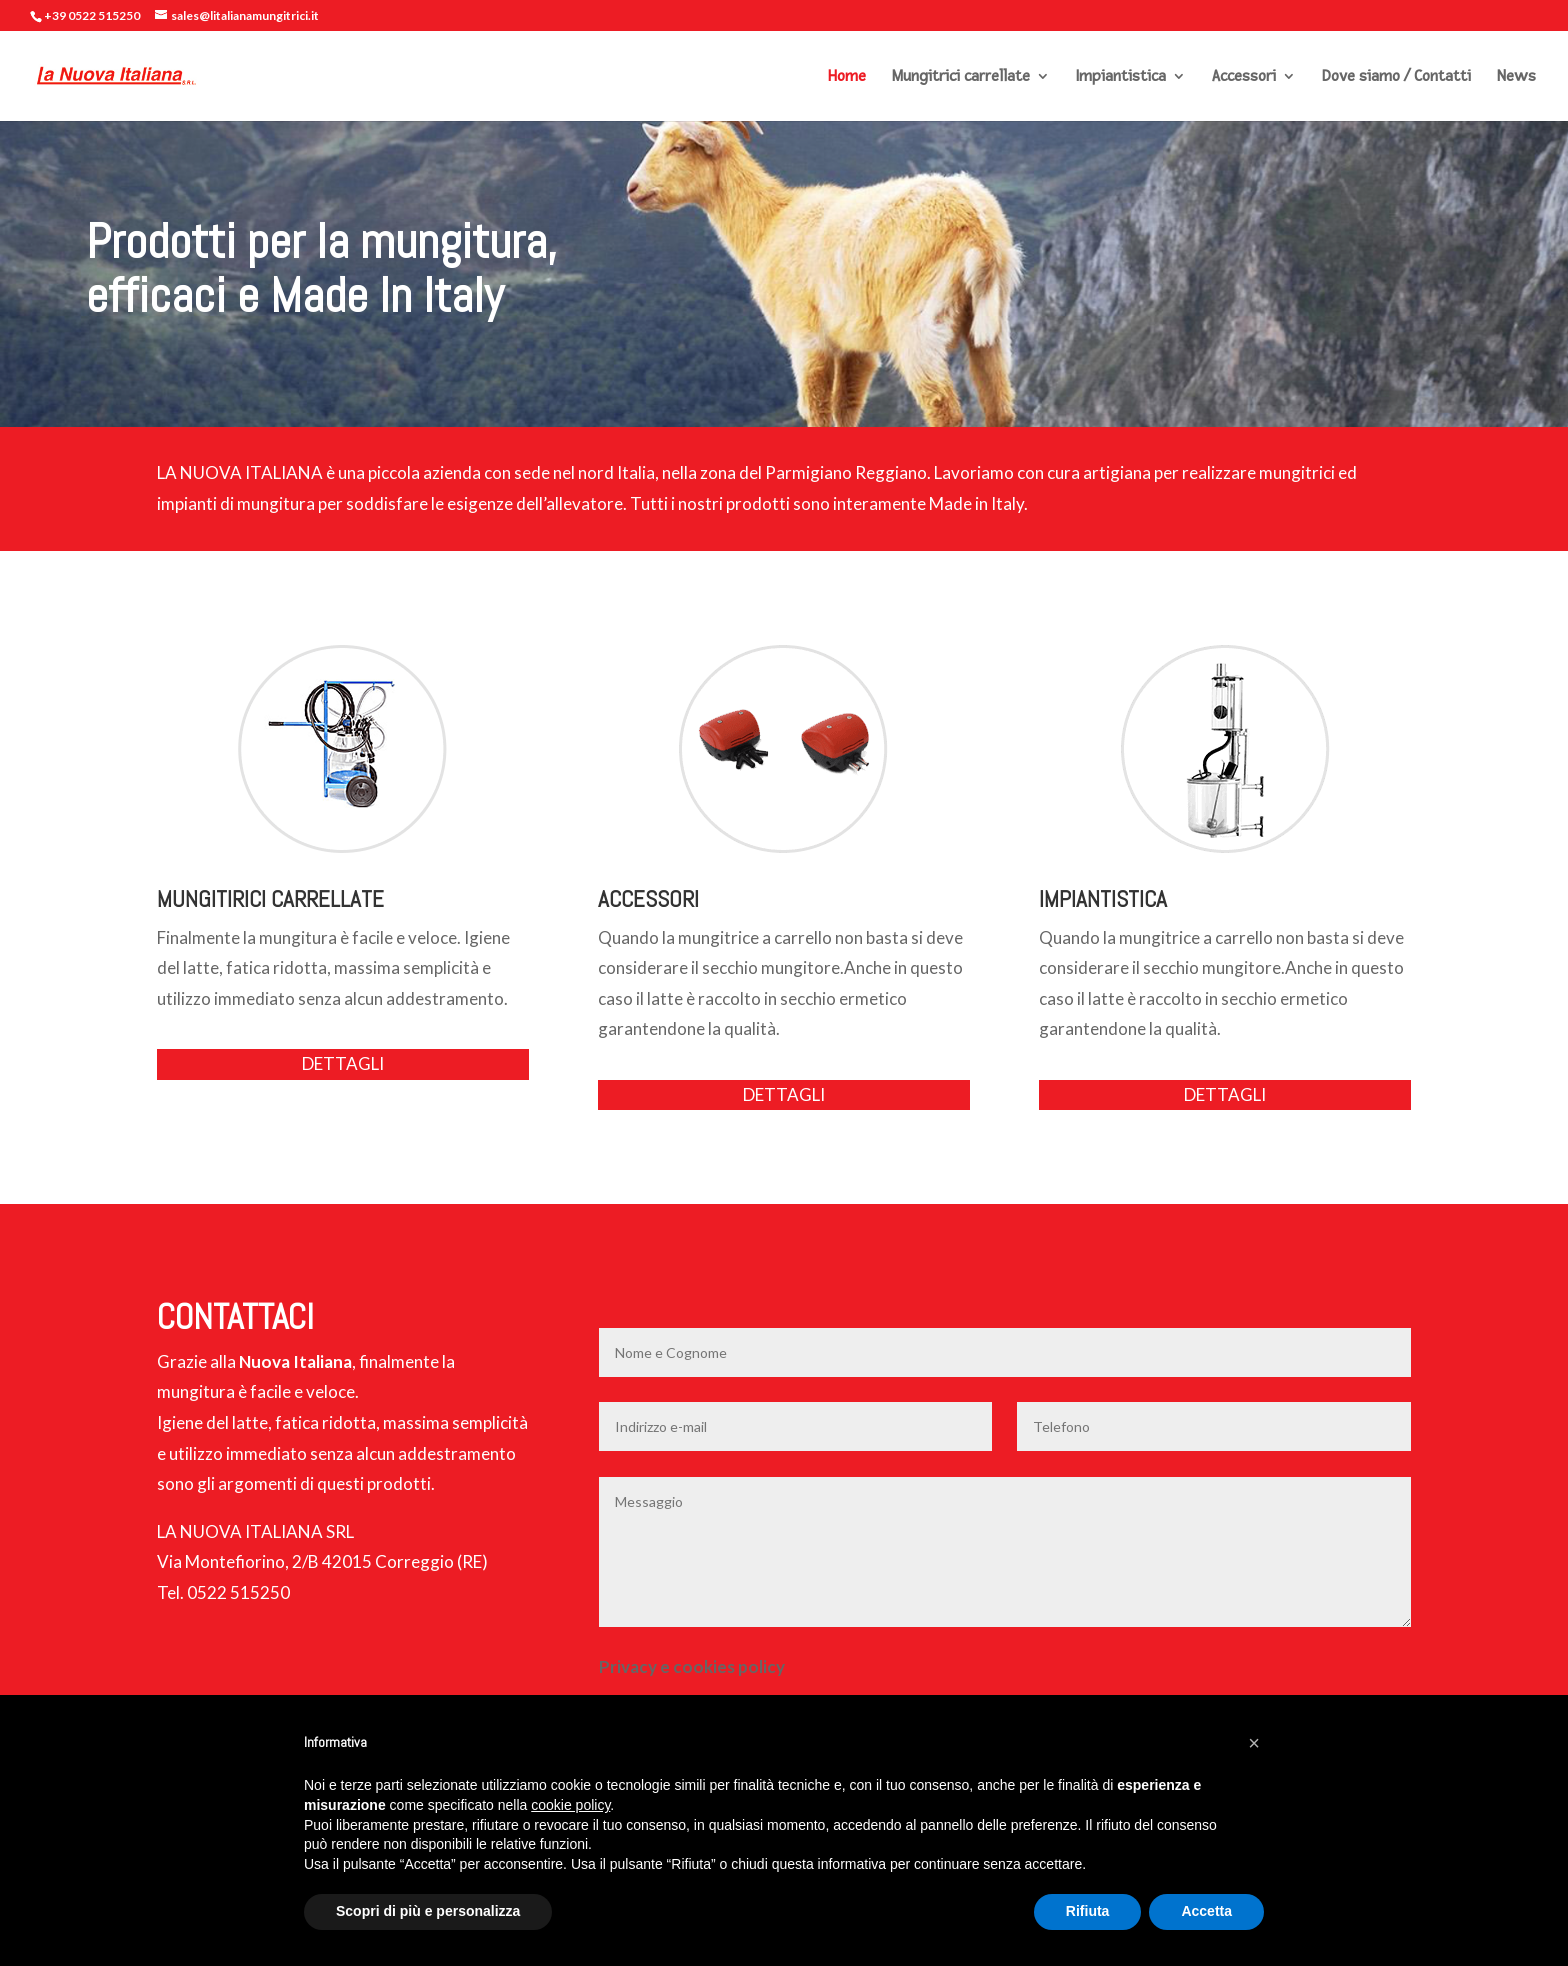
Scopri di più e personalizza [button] (428, 1911)
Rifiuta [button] (1088, 1911)
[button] (1254, 1743)
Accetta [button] (1206, 1911)
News (1516, 77)
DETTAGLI (343, 1063)
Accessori (1244, 77)
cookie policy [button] (570, 1805)
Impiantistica (1121, 77)
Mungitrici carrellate (961, 77)
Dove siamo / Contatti (1396, 77)
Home (847, 77)
